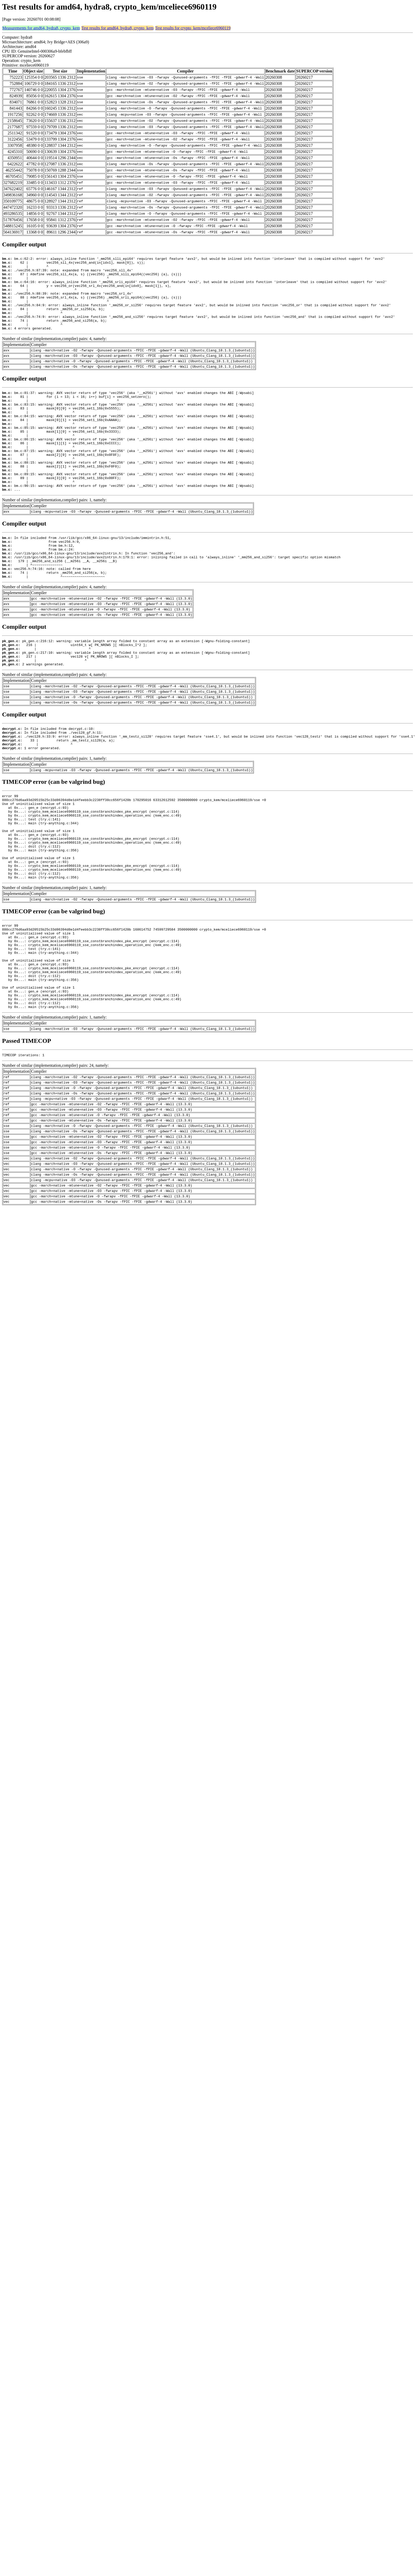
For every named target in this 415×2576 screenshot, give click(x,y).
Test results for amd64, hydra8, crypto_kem (117, 28)
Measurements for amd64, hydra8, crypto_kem (41, 28)
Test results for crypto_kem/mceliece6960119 (193, 28)
